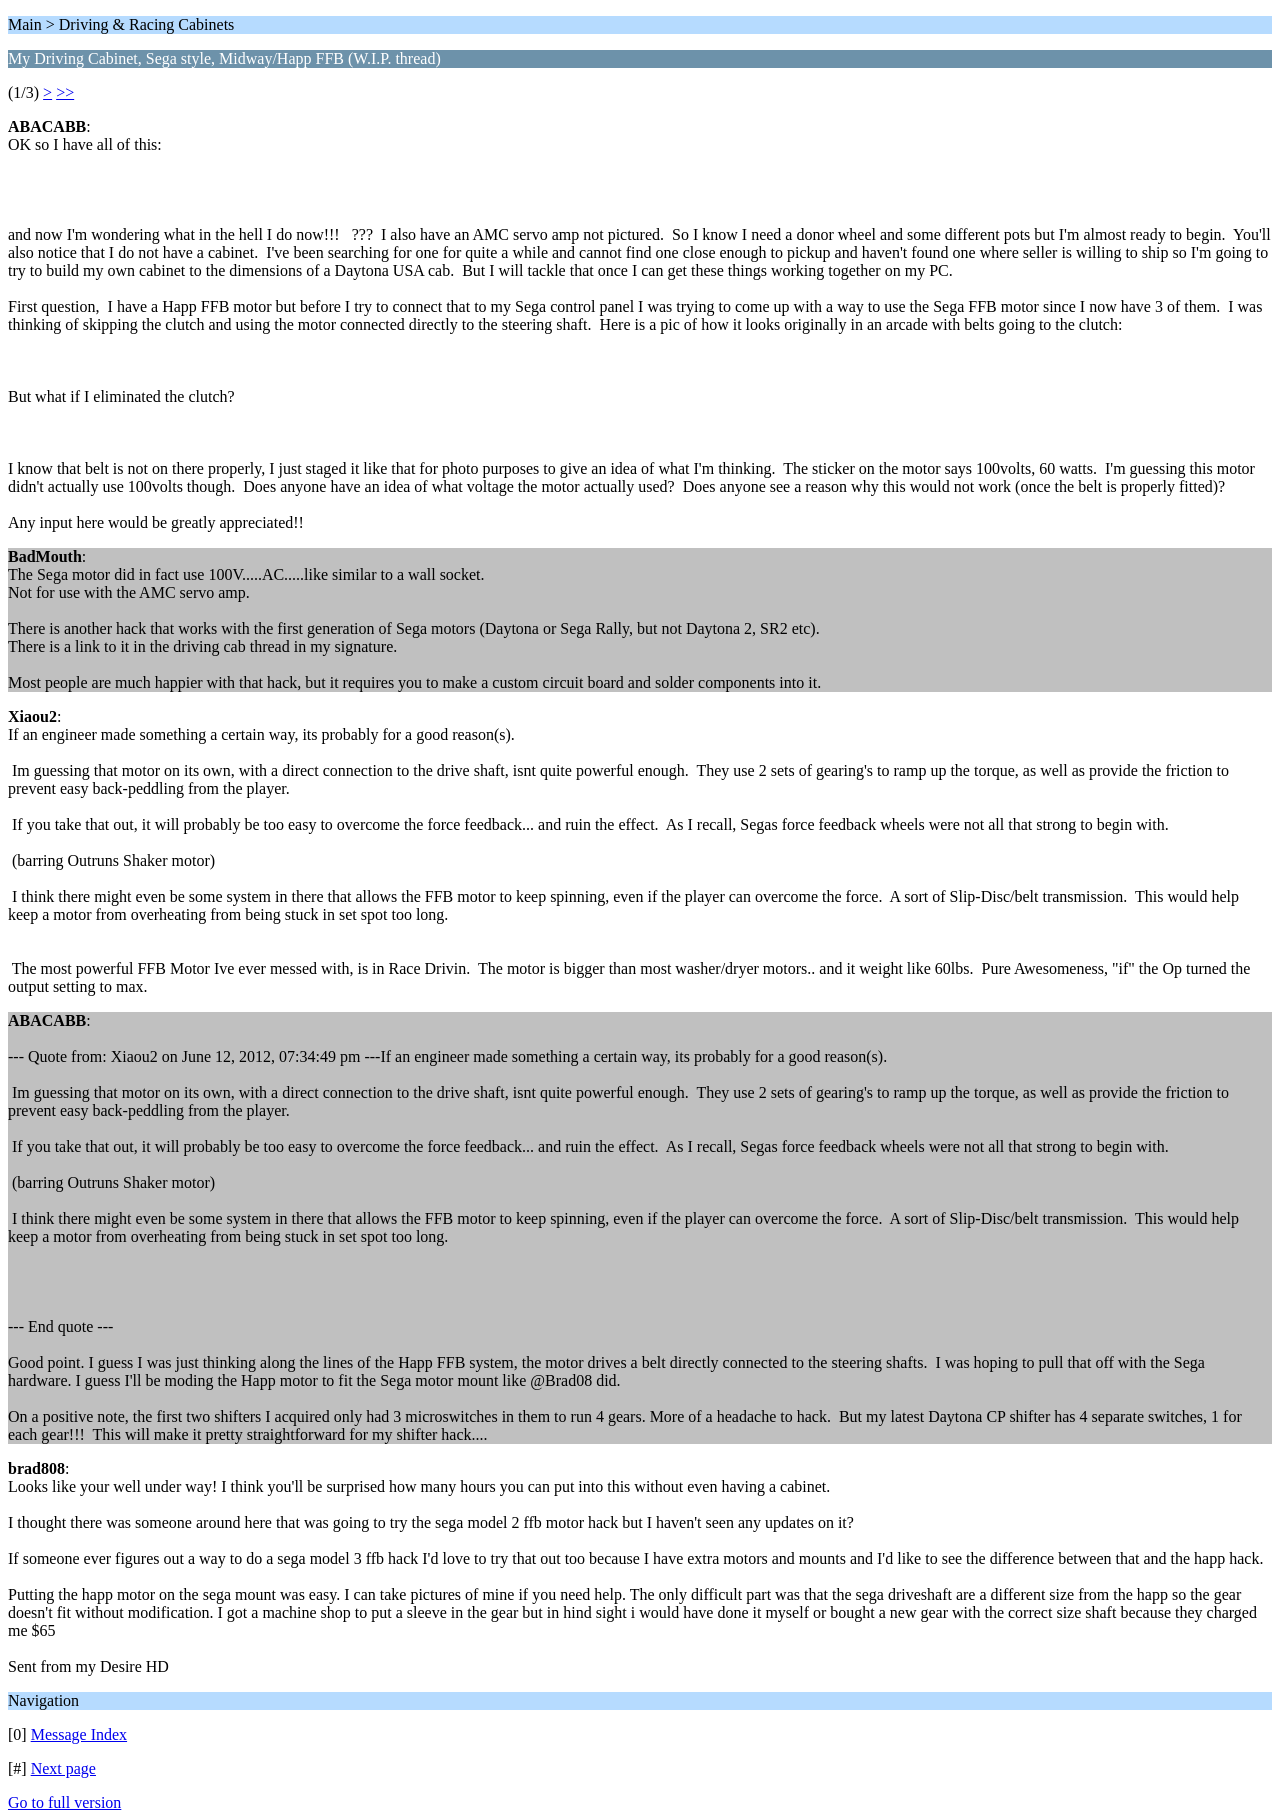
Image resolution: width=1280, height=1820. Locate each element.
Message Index (79, 1734)
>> (65, 92)
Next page (63, 1768)
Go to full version (64, 1802)
